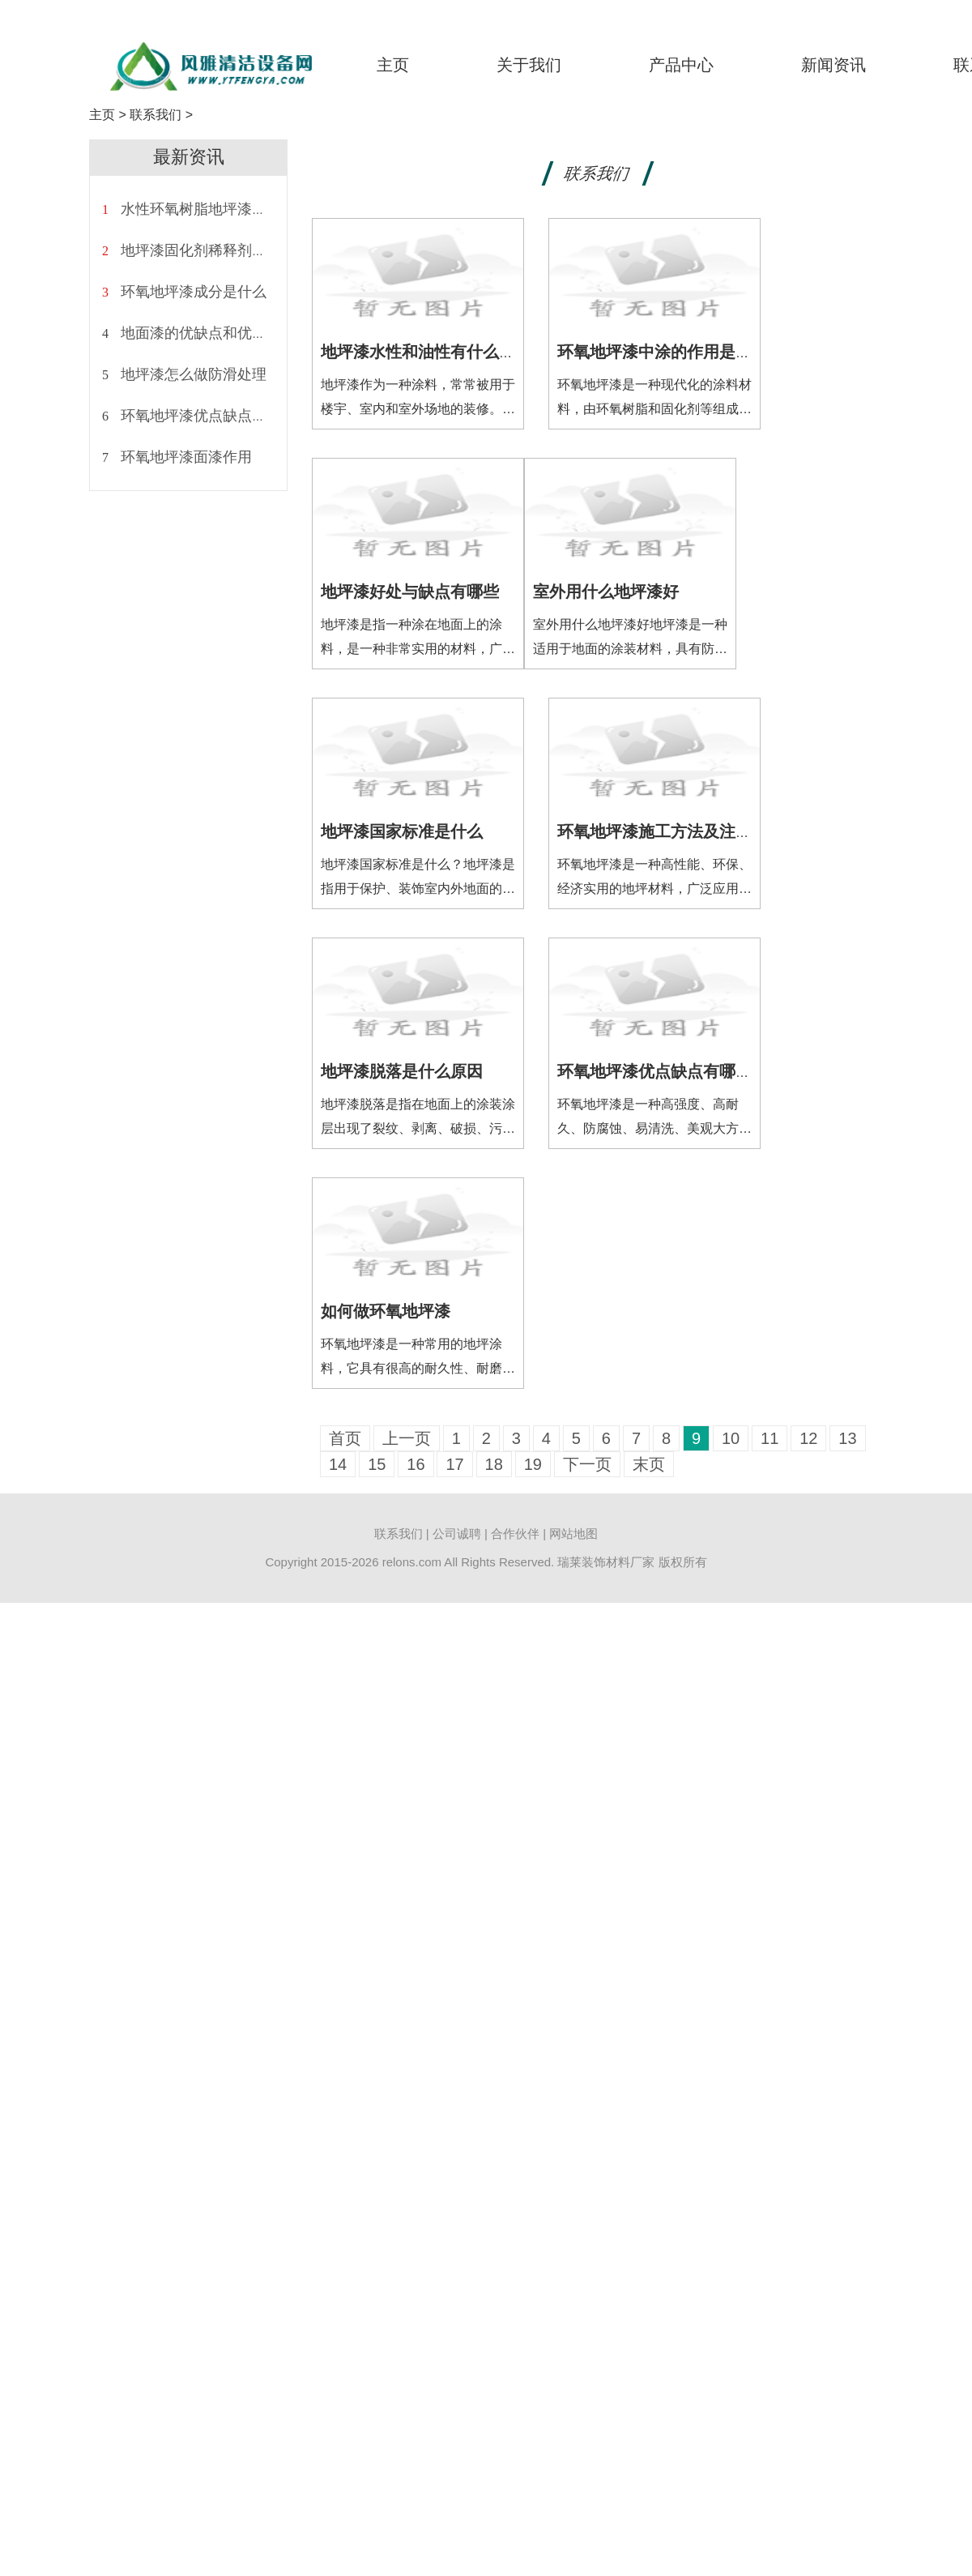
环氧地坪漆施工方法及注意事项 (670, 831)
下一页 (587, 1464)
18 (494, 1464)
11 (769, 1438)
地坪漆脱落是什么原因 (402, 1071)
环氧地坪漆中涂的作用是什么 (662, 352)
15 (377, 1464)
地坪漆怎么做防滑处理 (193, 374)
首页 (345, 1438)
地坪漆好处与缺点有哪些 (410, 591)
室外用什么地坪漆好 (606, 591)
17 (454, 1464)
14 (338, 1464)
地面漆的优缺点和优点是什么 (215, 333)
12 (808, 1438)
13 (847, 1438)
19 (533, 1464)
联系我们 (155, 115)
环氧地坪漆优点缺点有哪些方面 (670, 1071)
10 (731, 1438)
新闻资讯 (833, 65)
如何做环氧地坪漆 (385, 1311)
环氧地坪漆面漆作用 (186, 457)
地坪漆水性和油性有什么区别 (426, 352)
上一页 (406, 1438)
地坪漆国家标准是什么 (402, 831)
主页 (393, 65)
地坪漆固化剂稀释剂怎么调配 (215, 250)
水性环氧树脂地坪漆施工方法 (215, 209)
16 (415, 1464)
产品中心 (681, 65)
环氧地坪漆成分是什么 (193, 292)
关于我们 (529, 65)
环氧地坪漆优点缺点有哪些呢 (215, 416)
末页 (649, 1464)
